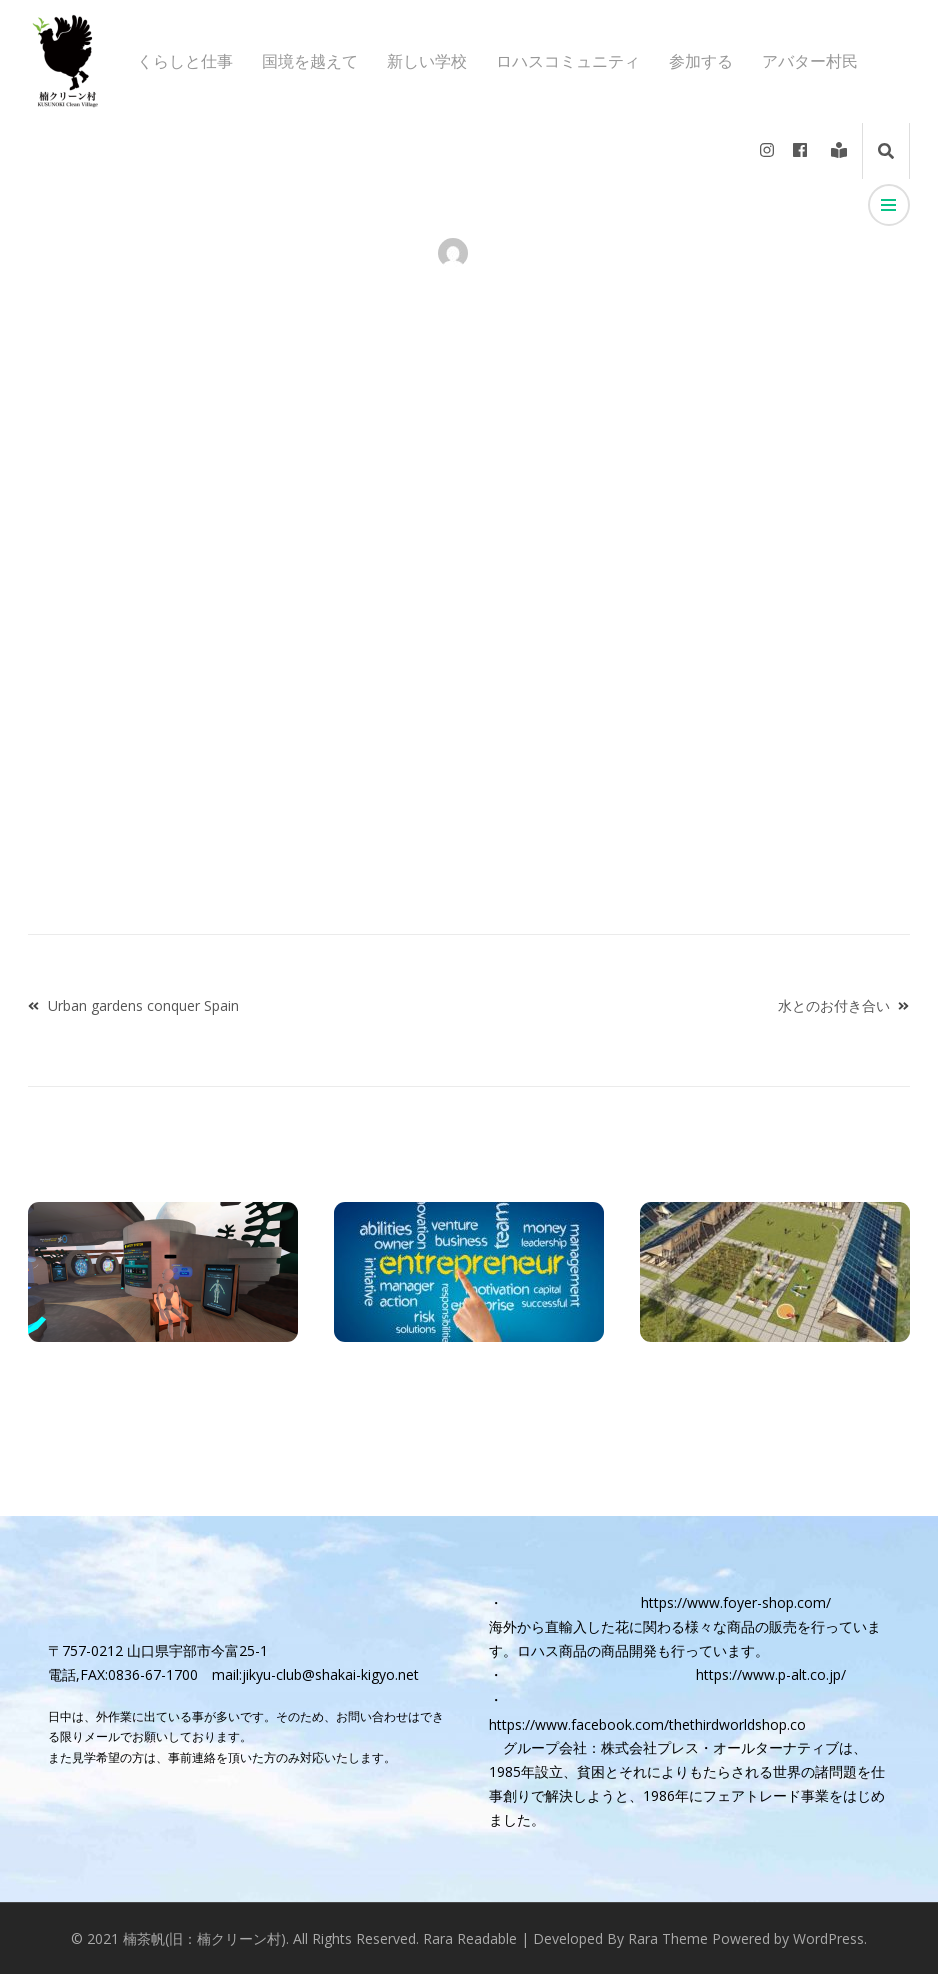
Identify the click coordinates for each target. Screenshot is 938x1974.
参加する (701, 61)
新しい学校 (427, 61)
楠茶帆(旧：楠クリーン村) (204, 1938)
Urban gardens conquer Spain (143, 1005)
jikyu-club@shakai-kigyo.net (330, 1674)
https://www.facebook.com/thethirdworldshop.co (647, 1724)
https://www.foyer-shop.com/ (736, 1602)
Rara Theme (668, 1938)
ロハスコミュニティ (568, 61)
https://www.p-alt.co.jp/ (771, 1674)
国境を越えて (310, 61)
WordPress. (830, 1938)
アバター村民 (810, 61)
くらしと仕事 (185, 61)
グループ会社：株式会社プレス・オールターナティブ (671, 1747)
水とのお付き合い (834, 1005)
